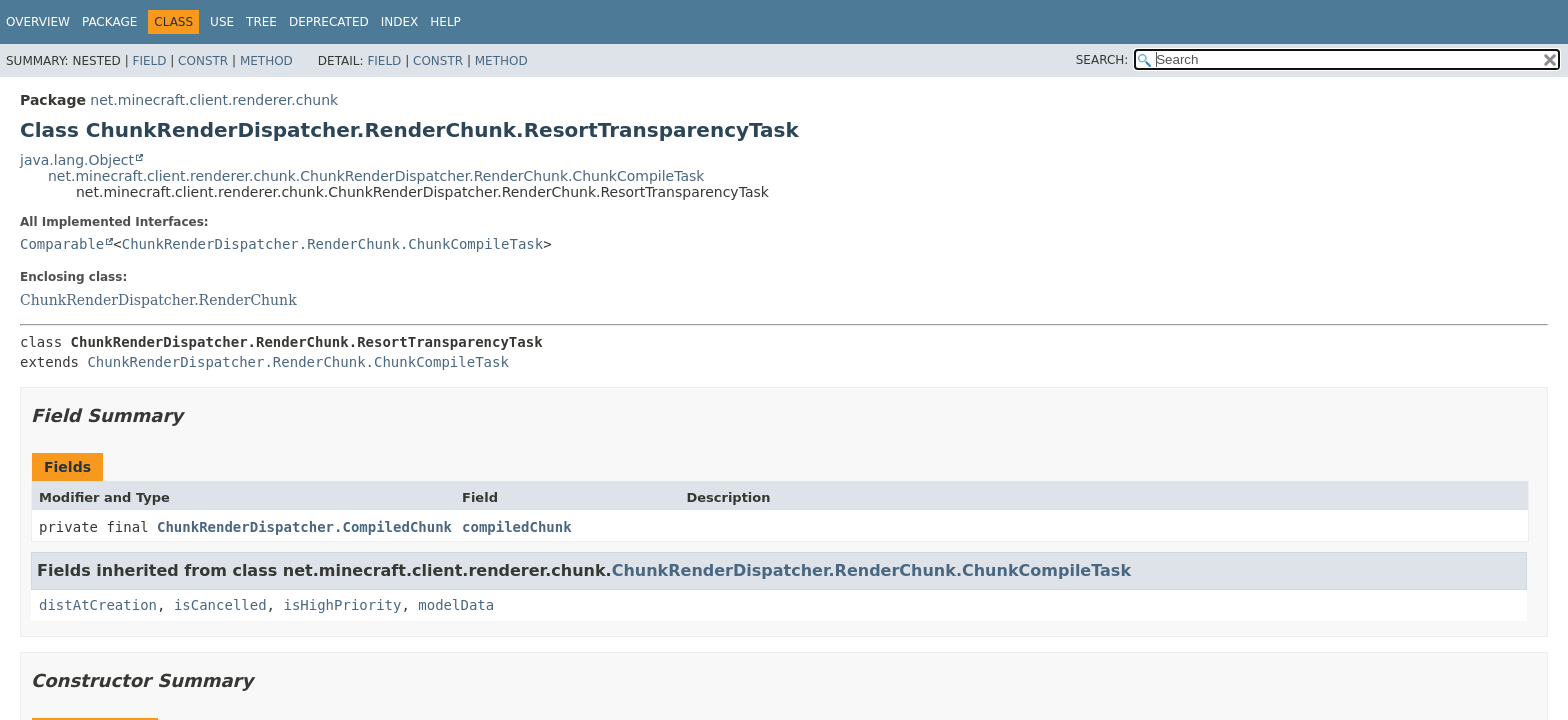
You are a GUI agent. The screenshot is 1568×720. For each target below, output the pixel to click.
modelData (456, 605)
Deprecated (329, 22)
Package (109, 22)
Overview (38, 22)
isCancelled (220, 605)
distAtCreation (98, 605)
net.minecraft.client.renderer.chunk (214, 100)
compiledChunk (517, 527)
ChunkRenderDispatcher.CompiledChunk (304, 527)
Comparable (62, 244)
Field (149, 61)
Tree (261, 22)
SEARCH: (1102, 60)
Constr (203, 61)
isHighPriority (342, 605)
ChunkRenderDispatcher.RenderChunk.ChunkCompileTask (332, 244)
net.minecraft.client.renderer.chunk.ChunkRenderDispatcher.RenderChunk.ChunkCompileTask (376, 176)
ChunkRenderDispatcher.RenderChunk (158, 300)
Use (222, 22)
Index (400, 22)
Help (445, 22)
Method (266, 61)
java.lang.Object (77, 160)
